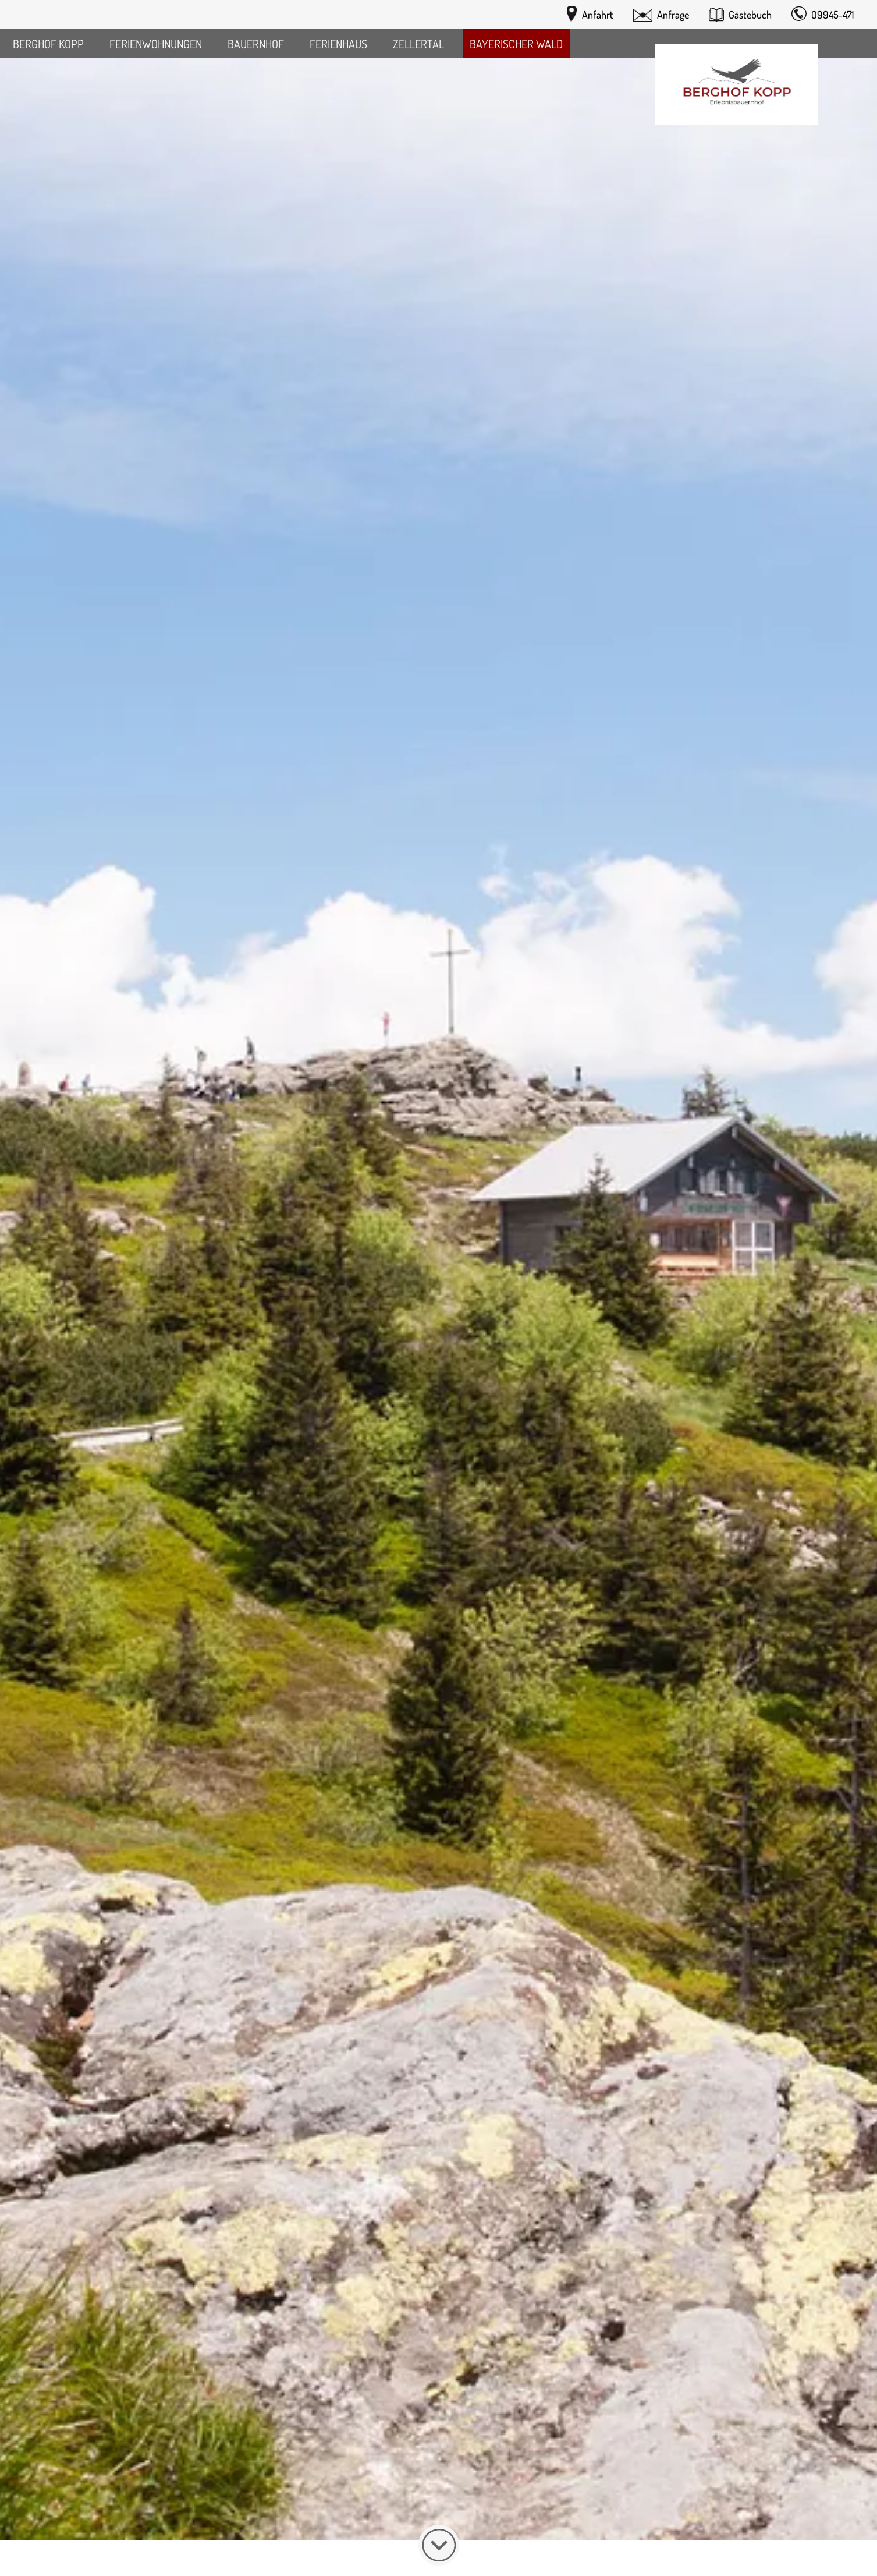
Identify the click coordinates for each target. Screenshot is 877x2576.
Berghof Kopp (48, 43)
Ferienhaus (338, 43)
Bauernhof (256, 43)
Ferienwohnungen (155, 43)
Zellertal (418, 43)
